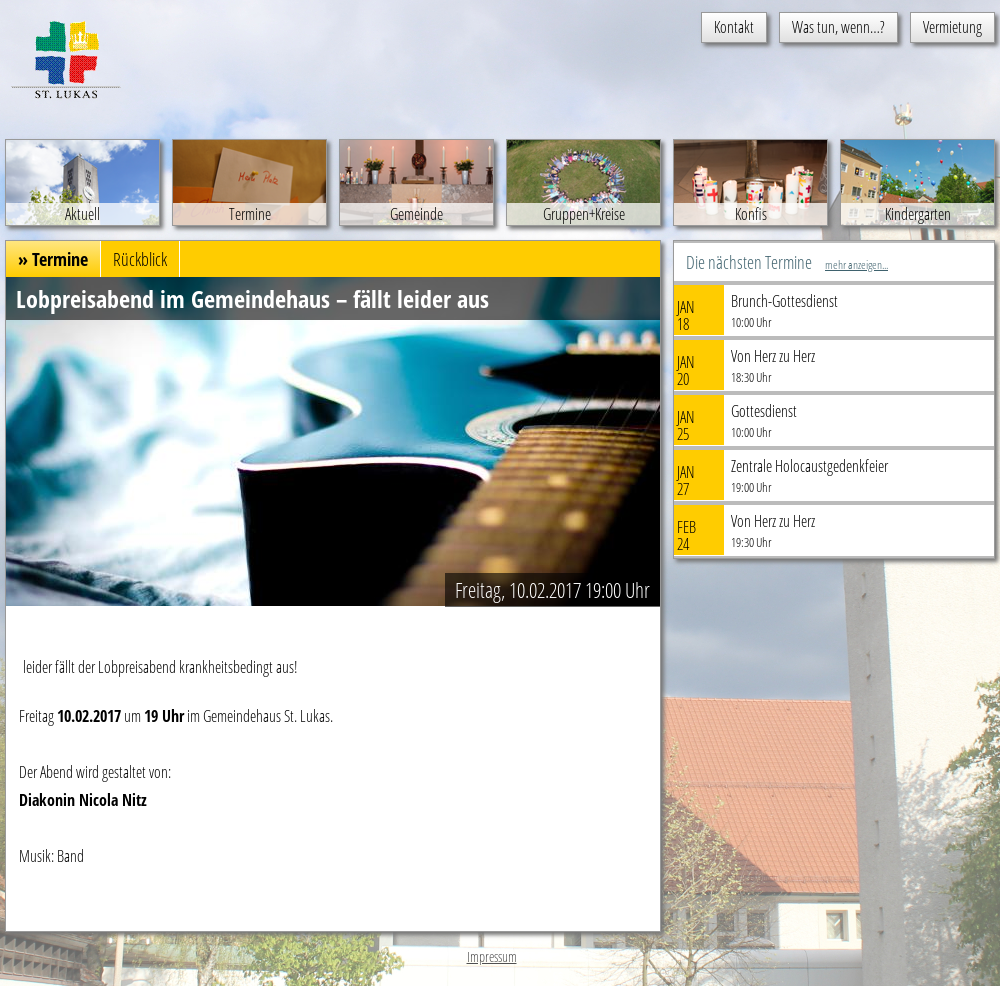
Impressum (492, 956)
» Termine (53, 259)
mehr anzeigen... (856, 264)
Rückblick (140, 259)
